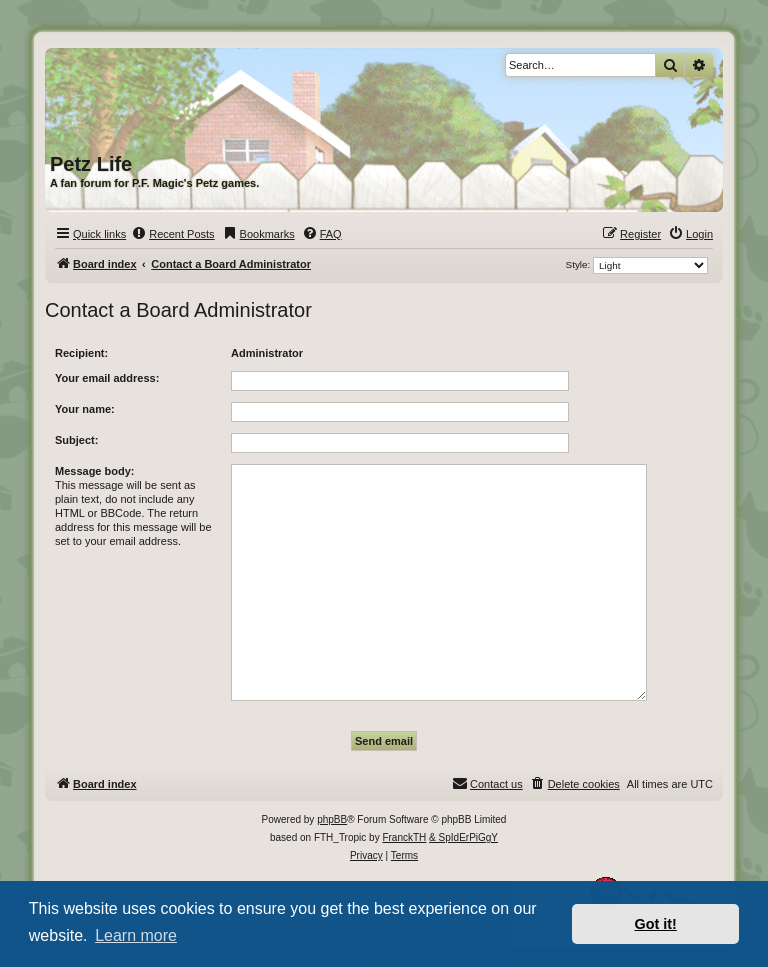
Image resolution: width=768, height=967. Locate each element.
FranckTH (404, 837)
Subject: (76, 440)
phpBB (332, 819)
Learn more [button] (136, 935)
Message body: (94, 471)
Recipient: (81, 353)
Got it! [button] (656, 924)
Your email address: (107, 378)
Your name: (85, 409)
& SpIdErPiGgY (463, 837)
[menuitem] (172, 234)
